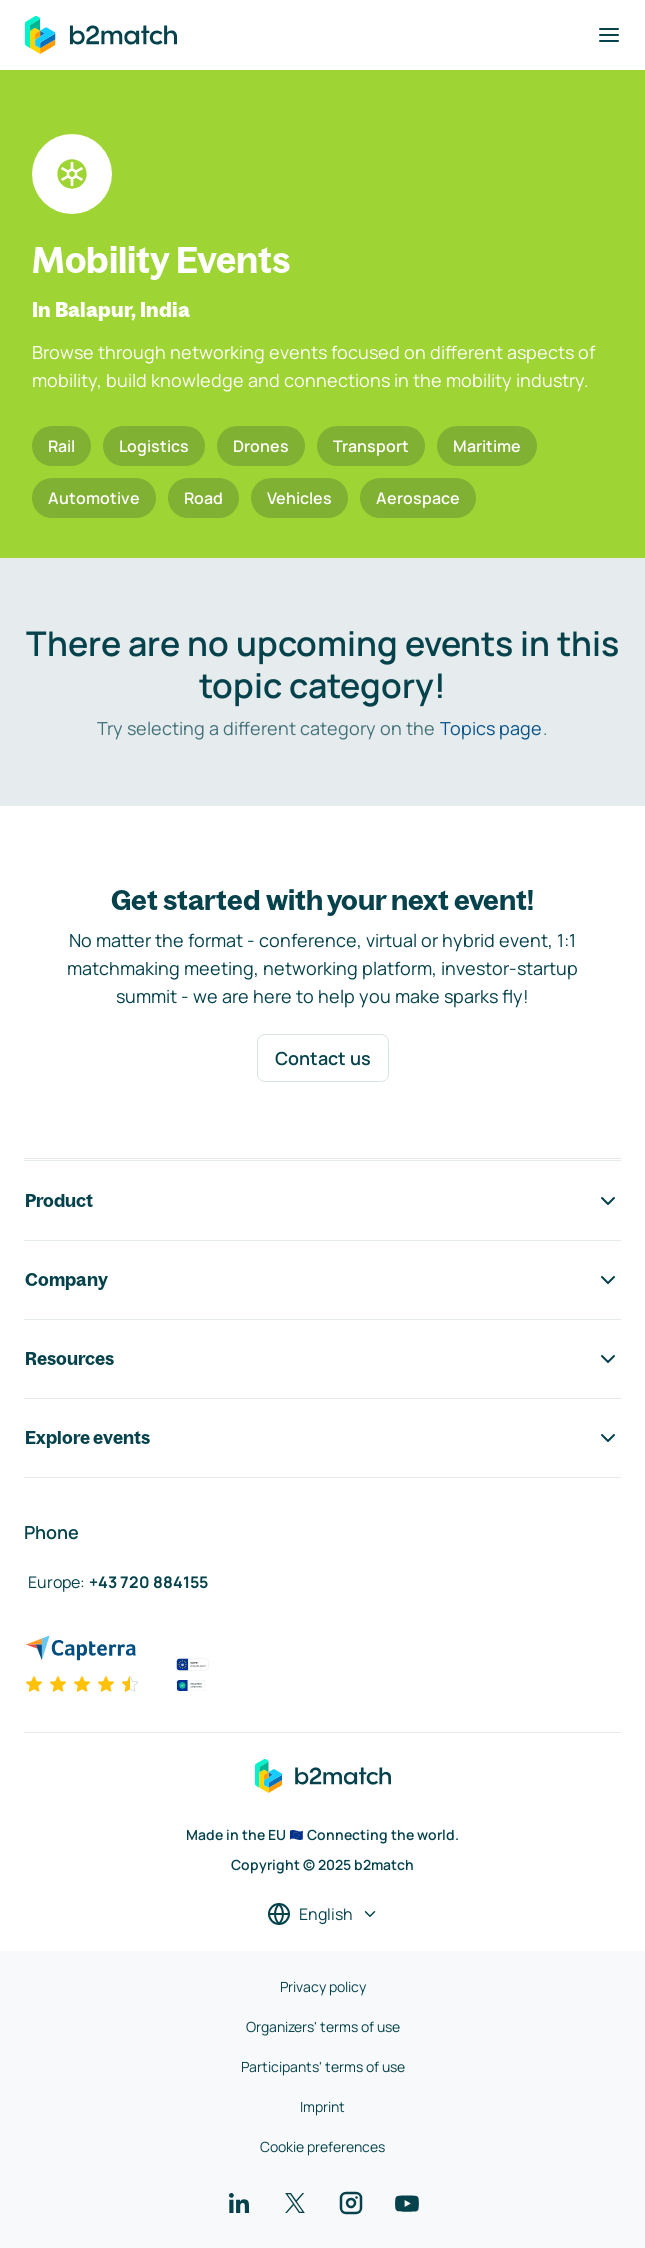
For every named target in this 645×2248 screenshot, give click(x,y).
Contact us (323, 1058)
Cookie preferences (322, 2146)
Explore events (322, 1438)
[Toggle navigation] (609, 35)
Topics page (491, 728)
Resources (322, 1359)
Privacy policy (323, 1986)
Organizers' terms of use (323, 2026)
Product (322, 1201)
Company (322, 1280)
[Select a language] (323, 1914)
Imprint (322, 2106)
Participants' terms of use (323, 2066)
